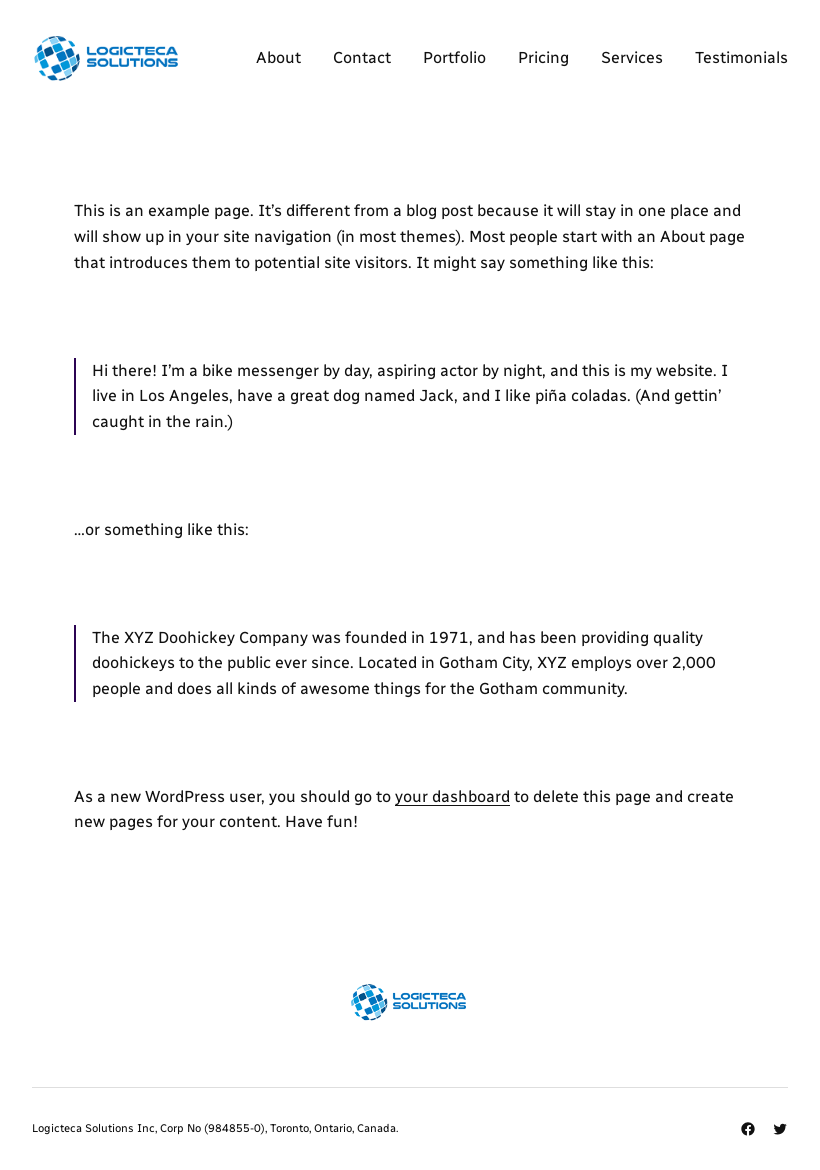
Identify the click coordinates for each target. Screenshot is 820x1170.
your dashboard (452, 796)
